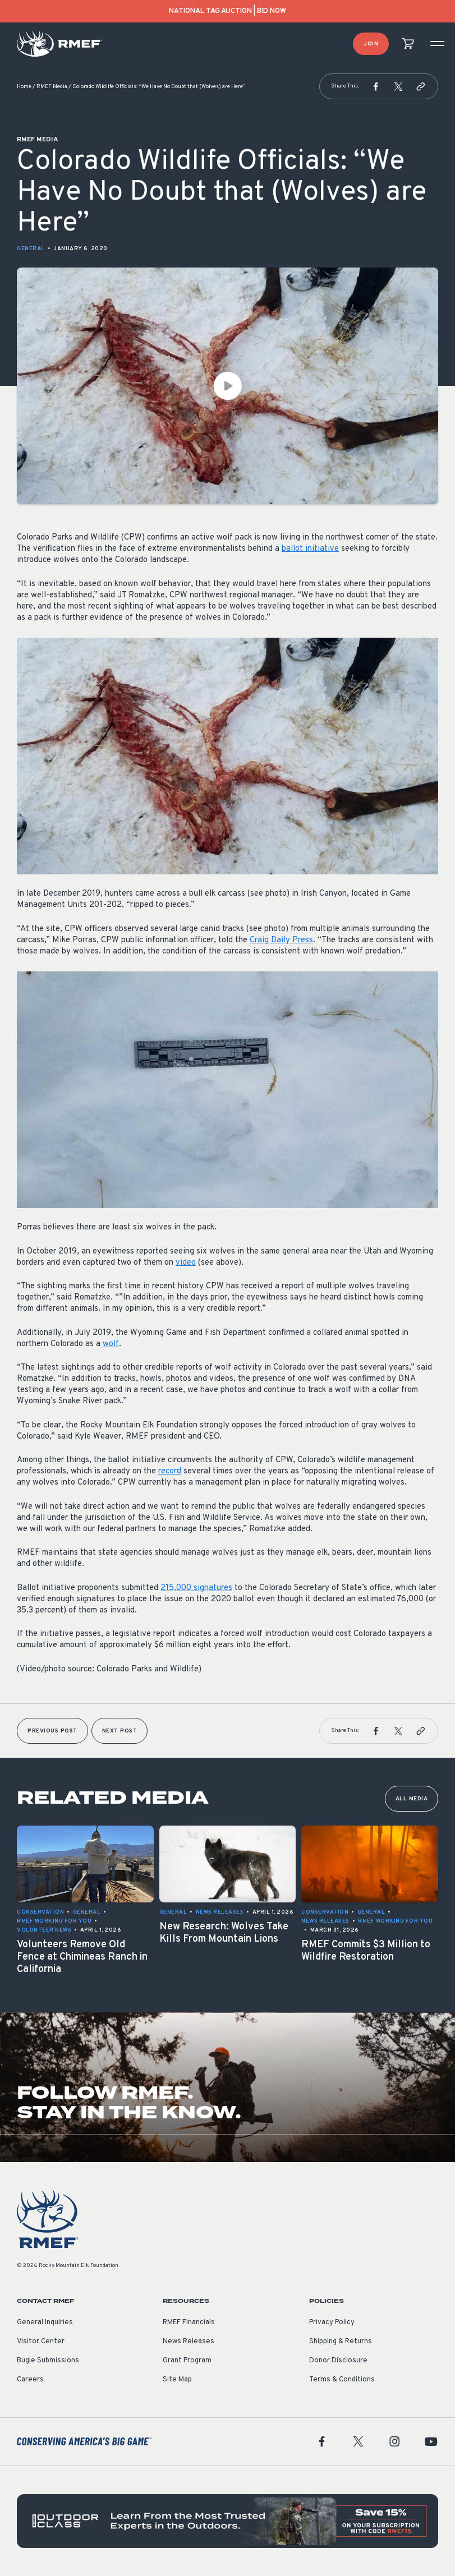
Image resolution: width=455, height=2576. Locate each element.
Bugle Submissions (48, 2360)
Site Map (177, 2379)
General (31, 248)
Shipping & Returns (340, 2341)
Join (371, 44)
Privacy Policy (332, 2322)
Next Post (119, 1731)
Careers (30, 2379)
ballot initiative (310, 548)
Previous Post (52, 1731)
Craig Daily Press (281, 940)
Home (24, 86)
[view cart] (408, 44)
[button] (376, 86)
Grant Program (187, 2360)
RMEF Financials (189, 2322)
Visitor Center (41, 2341)
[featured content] (227, 2521)
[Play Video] (227, 386)
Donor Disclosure (338, 2360)
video (186, 1262)
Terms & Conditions (342, 2379)
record (169, 1471)
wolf (111, 1344)
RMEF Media (51, 86)
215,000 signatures (196, 1588)
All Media (412, 1799)
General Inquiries (45, 2322)
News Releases (188, 2341)
